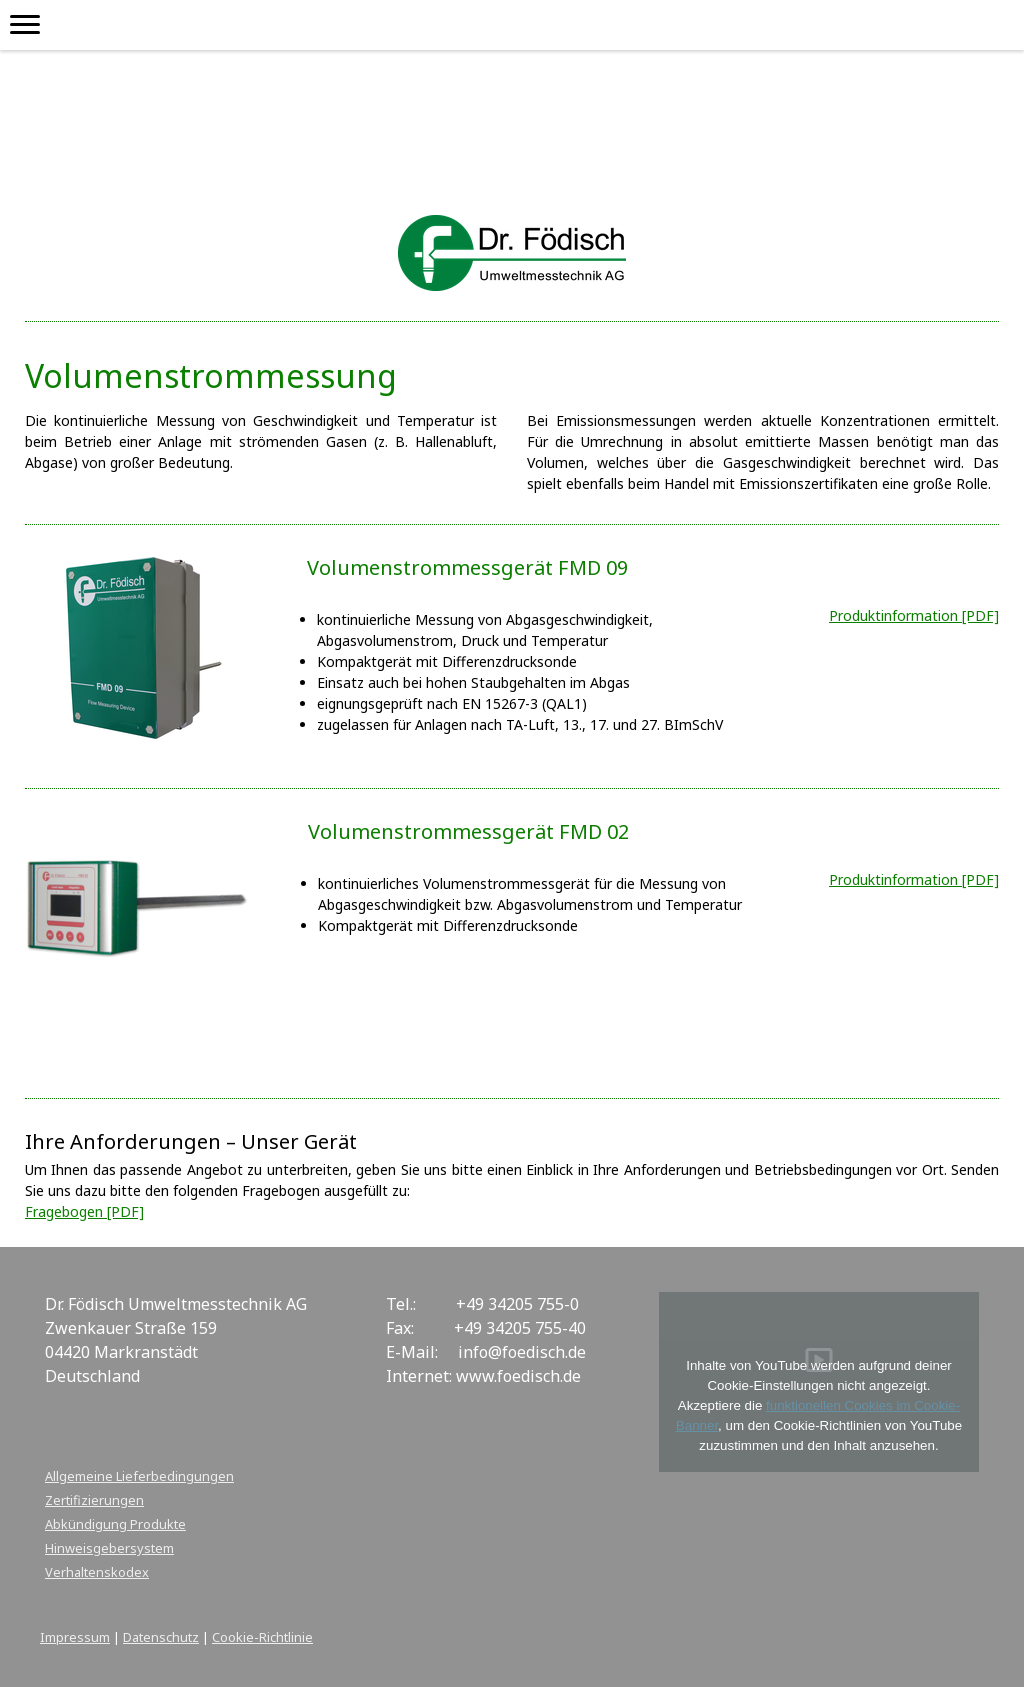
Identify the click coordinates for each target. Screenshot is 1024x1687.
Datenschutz (161, 1637)
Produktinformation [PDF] (914, 879)
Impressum (75, 1637)
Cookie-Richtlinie (262, 1637)
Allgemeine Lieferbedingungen (139, 1476)
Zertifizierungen (94, 1500)
